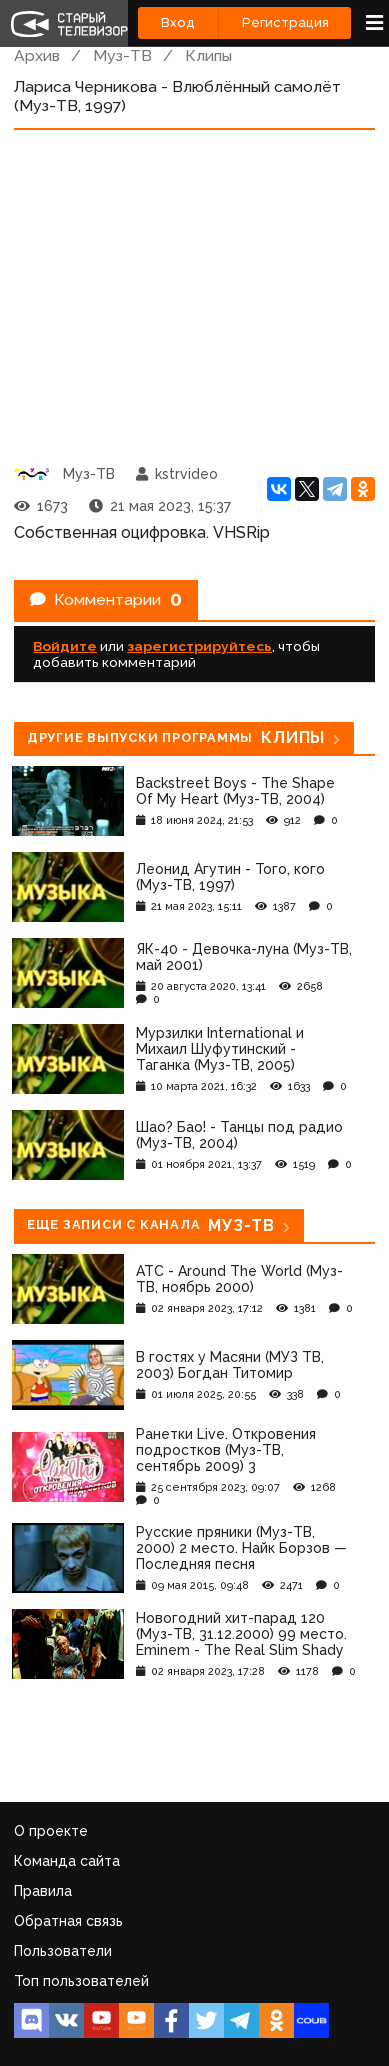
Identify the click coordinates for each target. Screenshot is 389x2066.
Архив (37, 55)
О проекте (51, 1831)
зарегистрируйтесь (199, 646)
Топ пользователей (81, 1981)
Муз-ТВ (122, 55)
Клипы (208, 55)
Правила (43, 1891)
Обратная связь (68, 1921)
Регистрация (285, 22)
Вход (178, 22)
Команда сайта (67, 1861)
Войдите (65, 646)
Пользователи (63, 1951)
